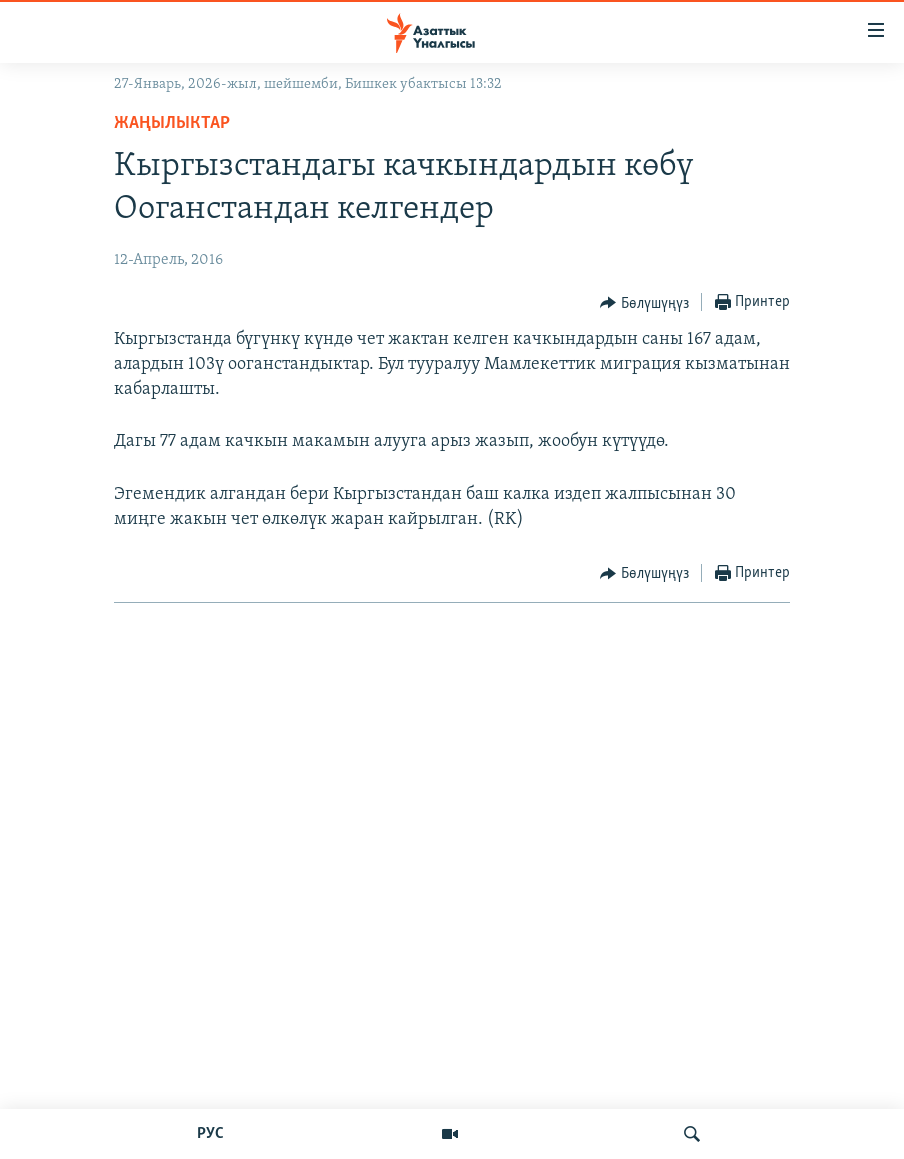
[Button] (644, 303)
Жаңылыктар (172, 123)
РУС (210, 1134)
